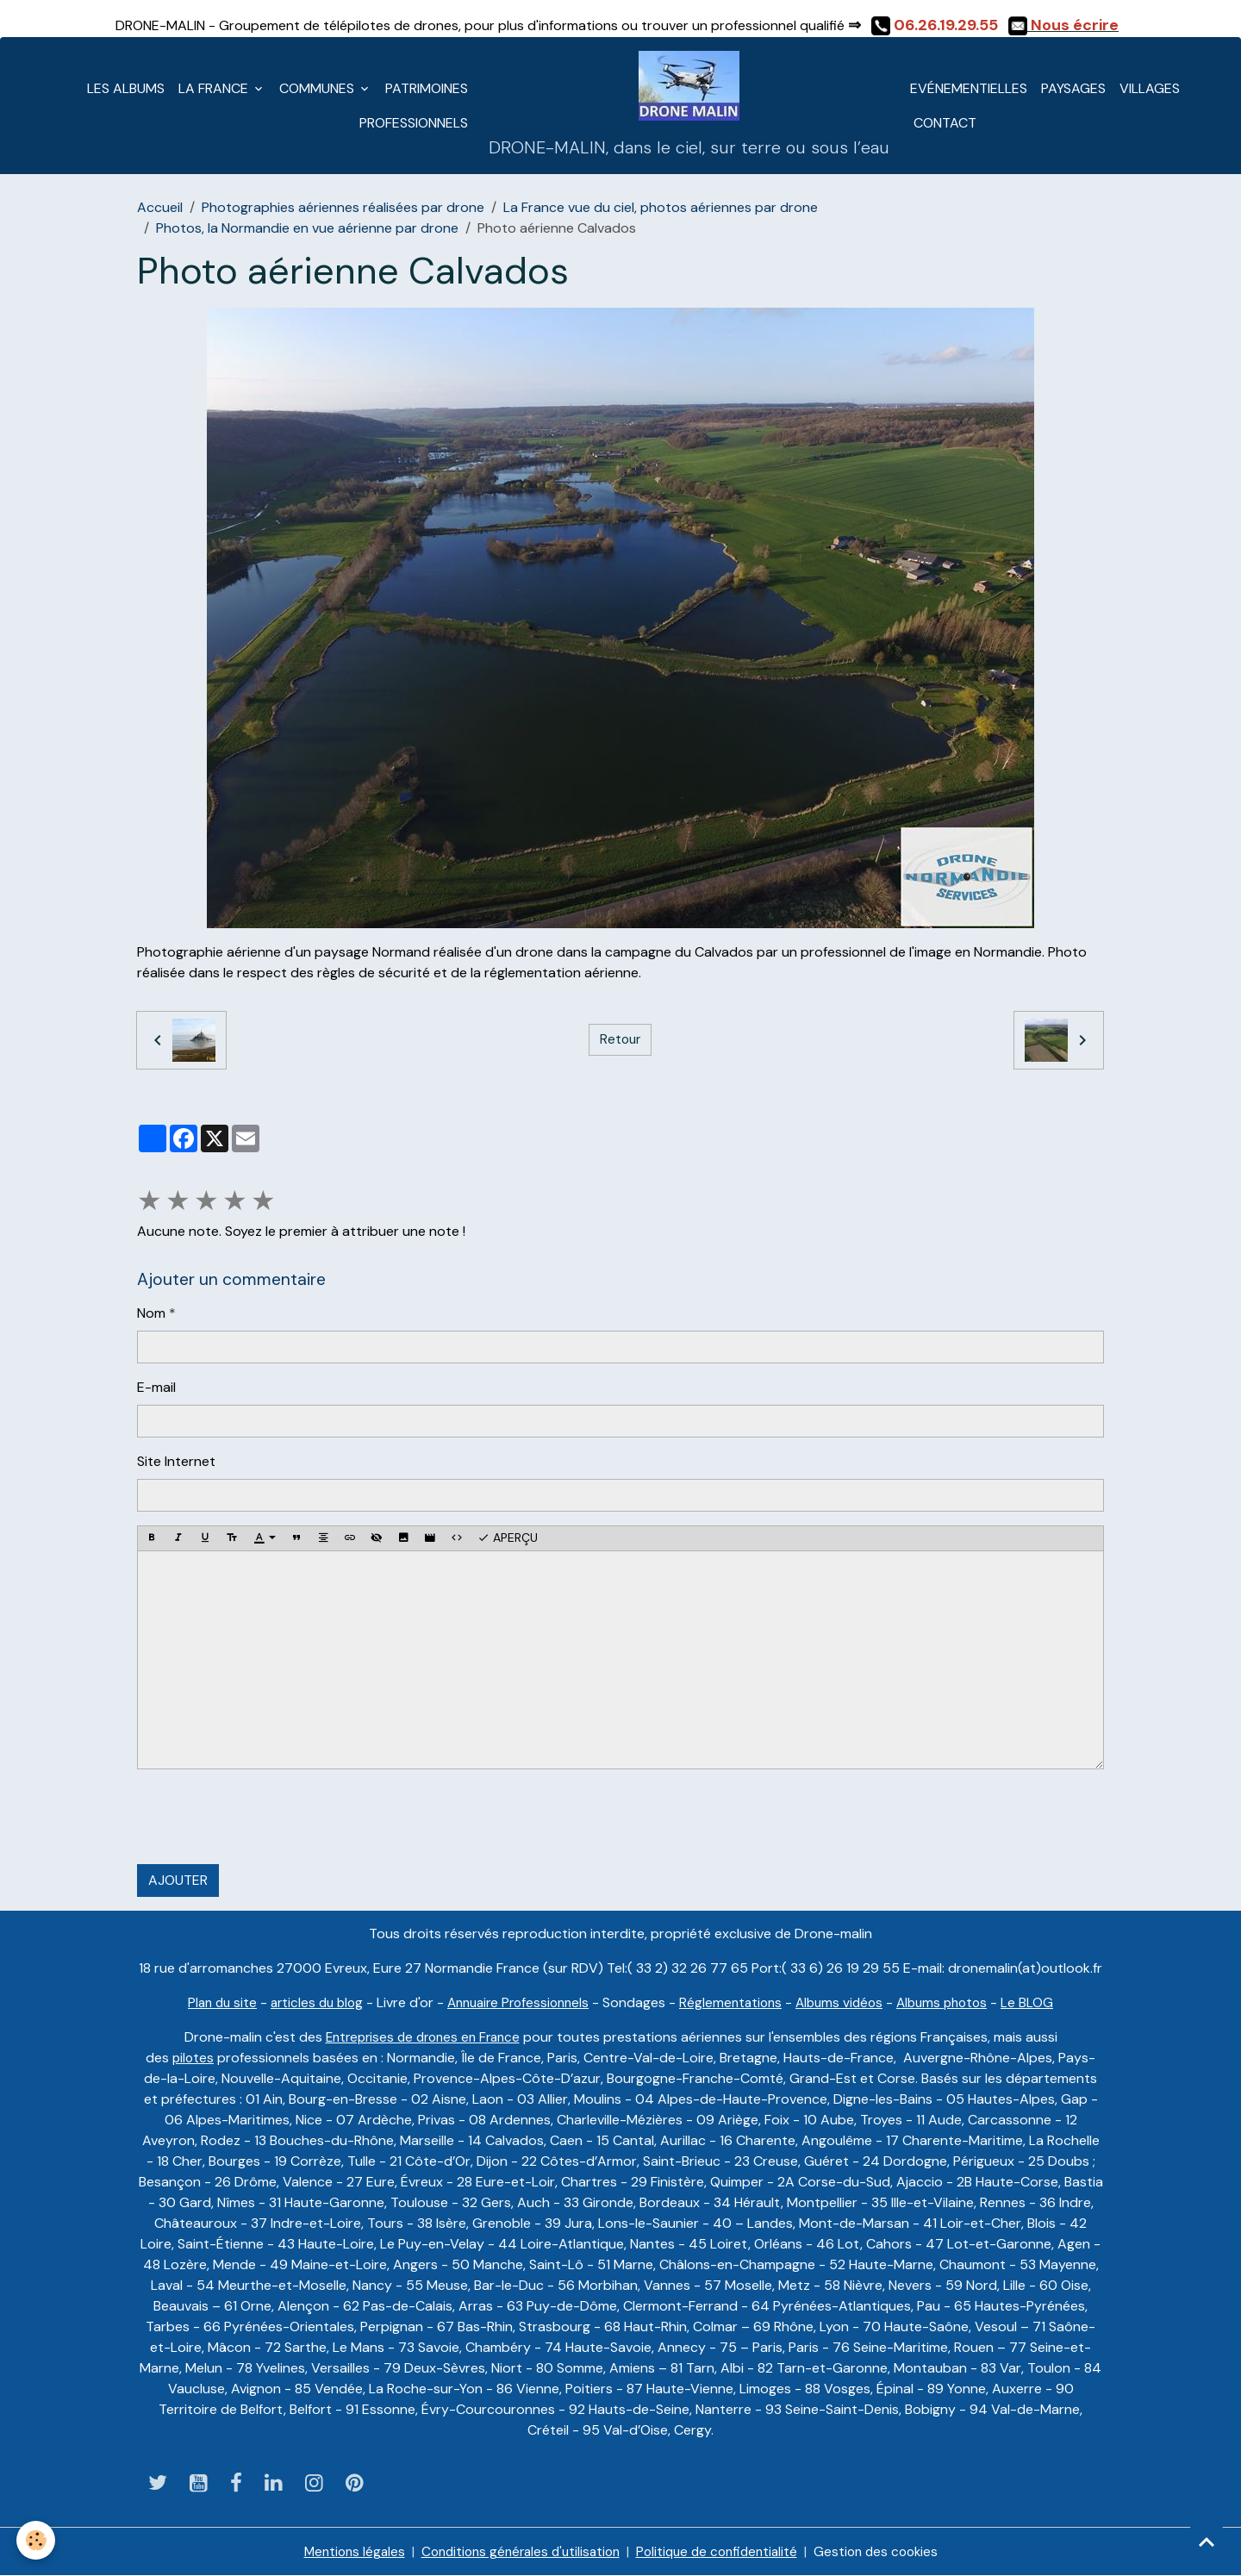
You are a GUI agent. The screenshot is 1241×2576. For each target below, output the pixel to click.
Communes (318, 88)
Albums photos (955, 2002)
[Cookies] (36, 2540)
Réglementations (735, 2002)
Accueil (160, 207)
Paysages (1073, 88)
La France (215, 88)
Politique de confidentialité (721, 2551)
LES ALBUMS (126, 88)
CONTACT (943, 123)
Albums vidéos (847, 2002)
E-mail (156, 1387)
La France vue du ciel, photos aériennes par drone (660, 207)
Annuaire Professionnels (515, 2002)
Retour (620, 1040)
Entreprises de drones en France (423, 2037)
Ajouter (178, 1880)
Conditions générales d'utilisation (515, 2551)
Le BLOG (1043, 2002)
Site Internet (176, 1461)
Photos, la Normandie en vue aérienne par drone (307, 228)
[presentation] (268, 1816)
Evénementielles (968, 88)
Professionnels (413, 123)
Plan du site (208, 2002)
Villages (1149, 88)
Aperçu (507, 1538)
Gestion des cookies (886, 2551)
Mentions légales (342, 2551)
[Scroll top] (1206, 2541)
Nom (151, 1313)
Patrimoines (426, 88)
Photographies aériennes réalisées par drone (343, 207)
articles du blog (307, 2002)
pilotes (193, 2058)
